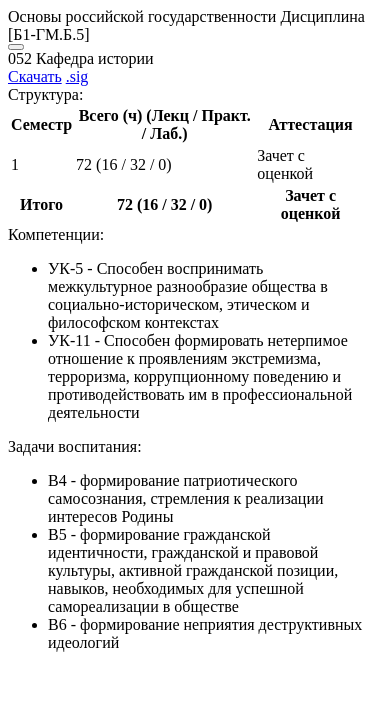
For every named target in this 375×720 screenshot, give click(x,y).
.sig (77, 76)
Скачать (35, 76)
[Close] (16, 47)
